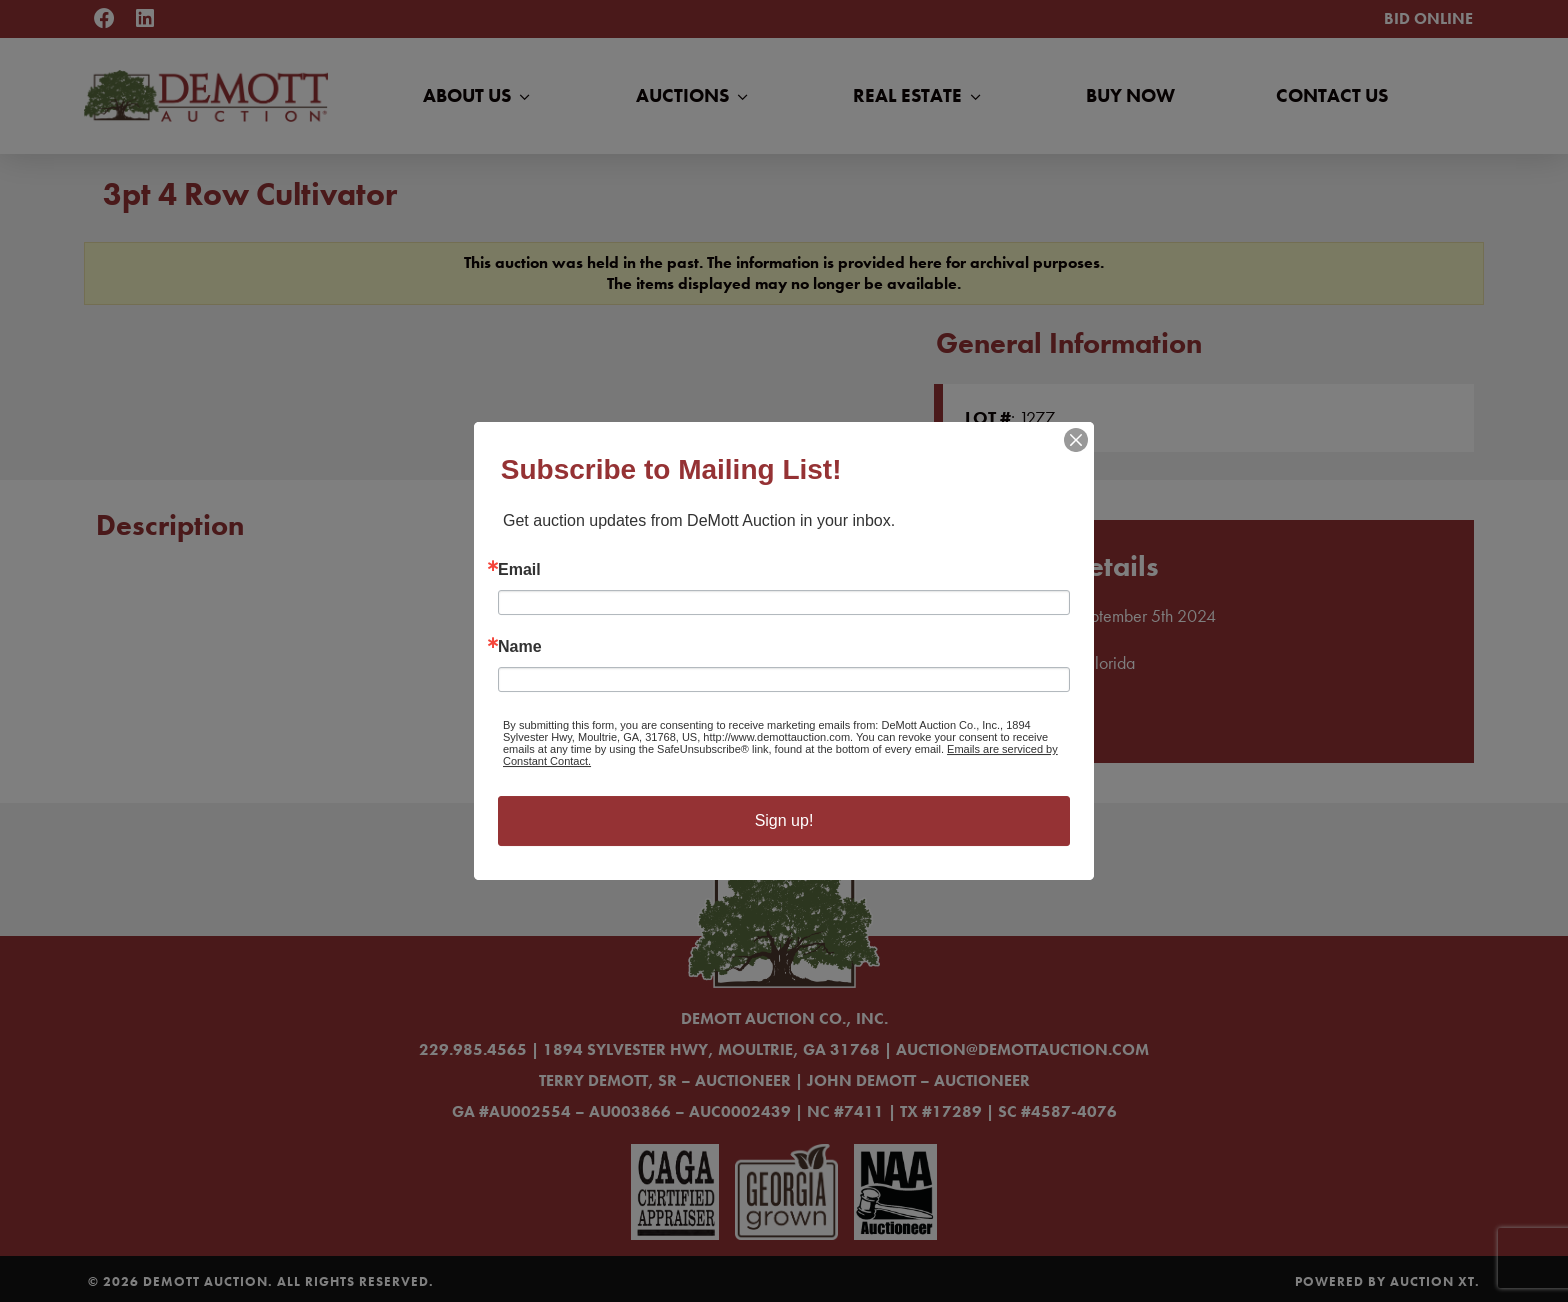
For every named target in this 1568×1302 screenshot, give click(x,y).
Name (520, 647)
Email (519, 570)
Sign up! (784, 820)
